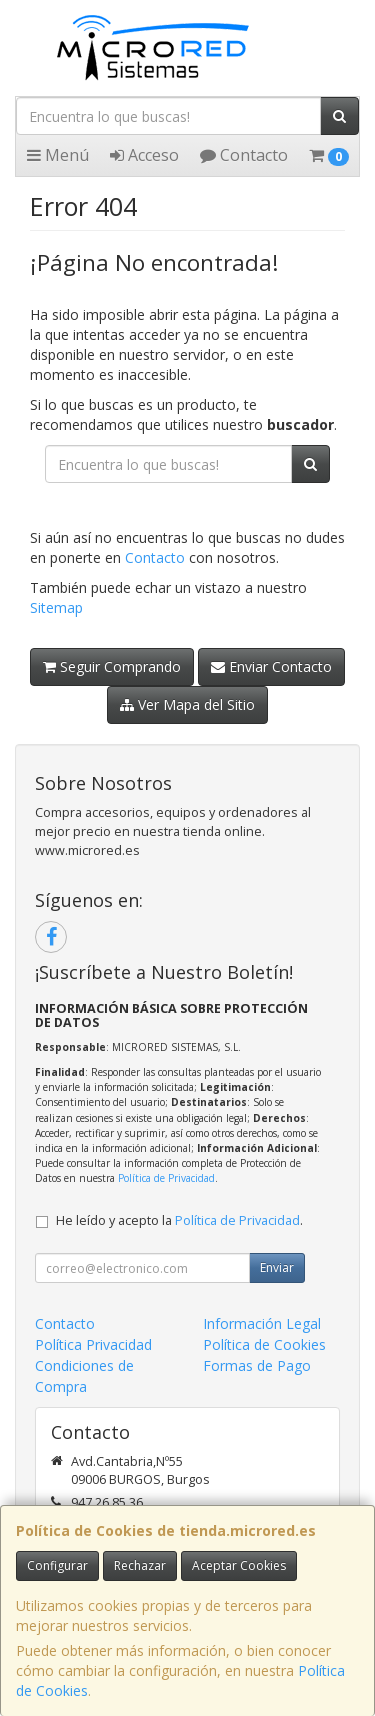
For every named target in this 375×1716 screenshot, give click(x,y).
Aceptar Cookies (239, 1565)
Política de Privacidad (166, 1178)
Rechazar (140, 1565)
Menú (58, 155)
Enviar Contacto (271, 666)
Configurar (57, 1565)
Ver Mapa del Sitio (187, 704)
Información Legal (262, 1323)
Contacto (244, 155)
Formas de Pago (257, 1365)
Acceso (144, 155)
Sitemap (56, 607)
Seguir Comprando (112, 666)
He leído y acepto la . (179, 1220)
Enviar (277, 1267)
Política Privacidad (93, 1344)
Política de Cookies (264, 1344)
